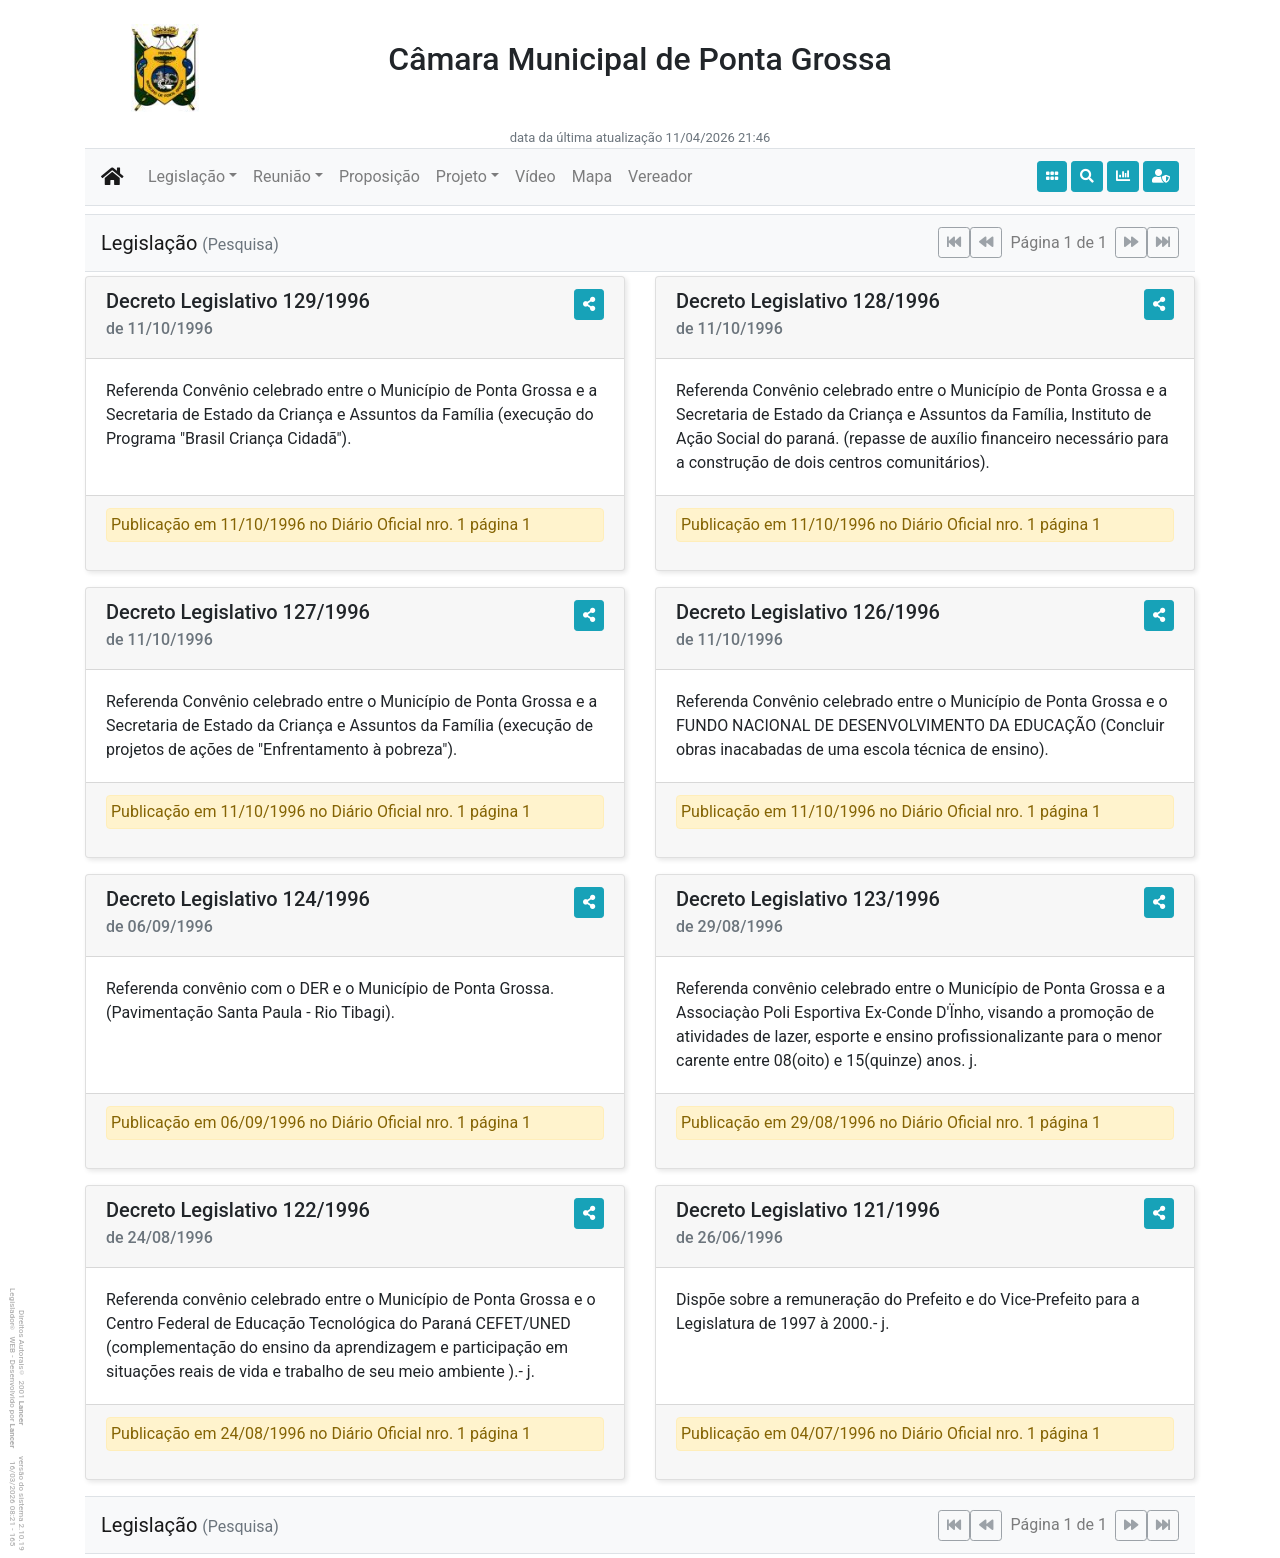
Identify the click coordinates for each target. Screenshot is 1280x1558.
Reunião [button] (282, 176)
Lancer (21, 1413)
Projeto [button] (461, 176)
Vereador (660, 176)
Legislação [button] (186, 176)
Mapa (592, 176)
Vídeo (535, 176)
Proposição (379, 176)
